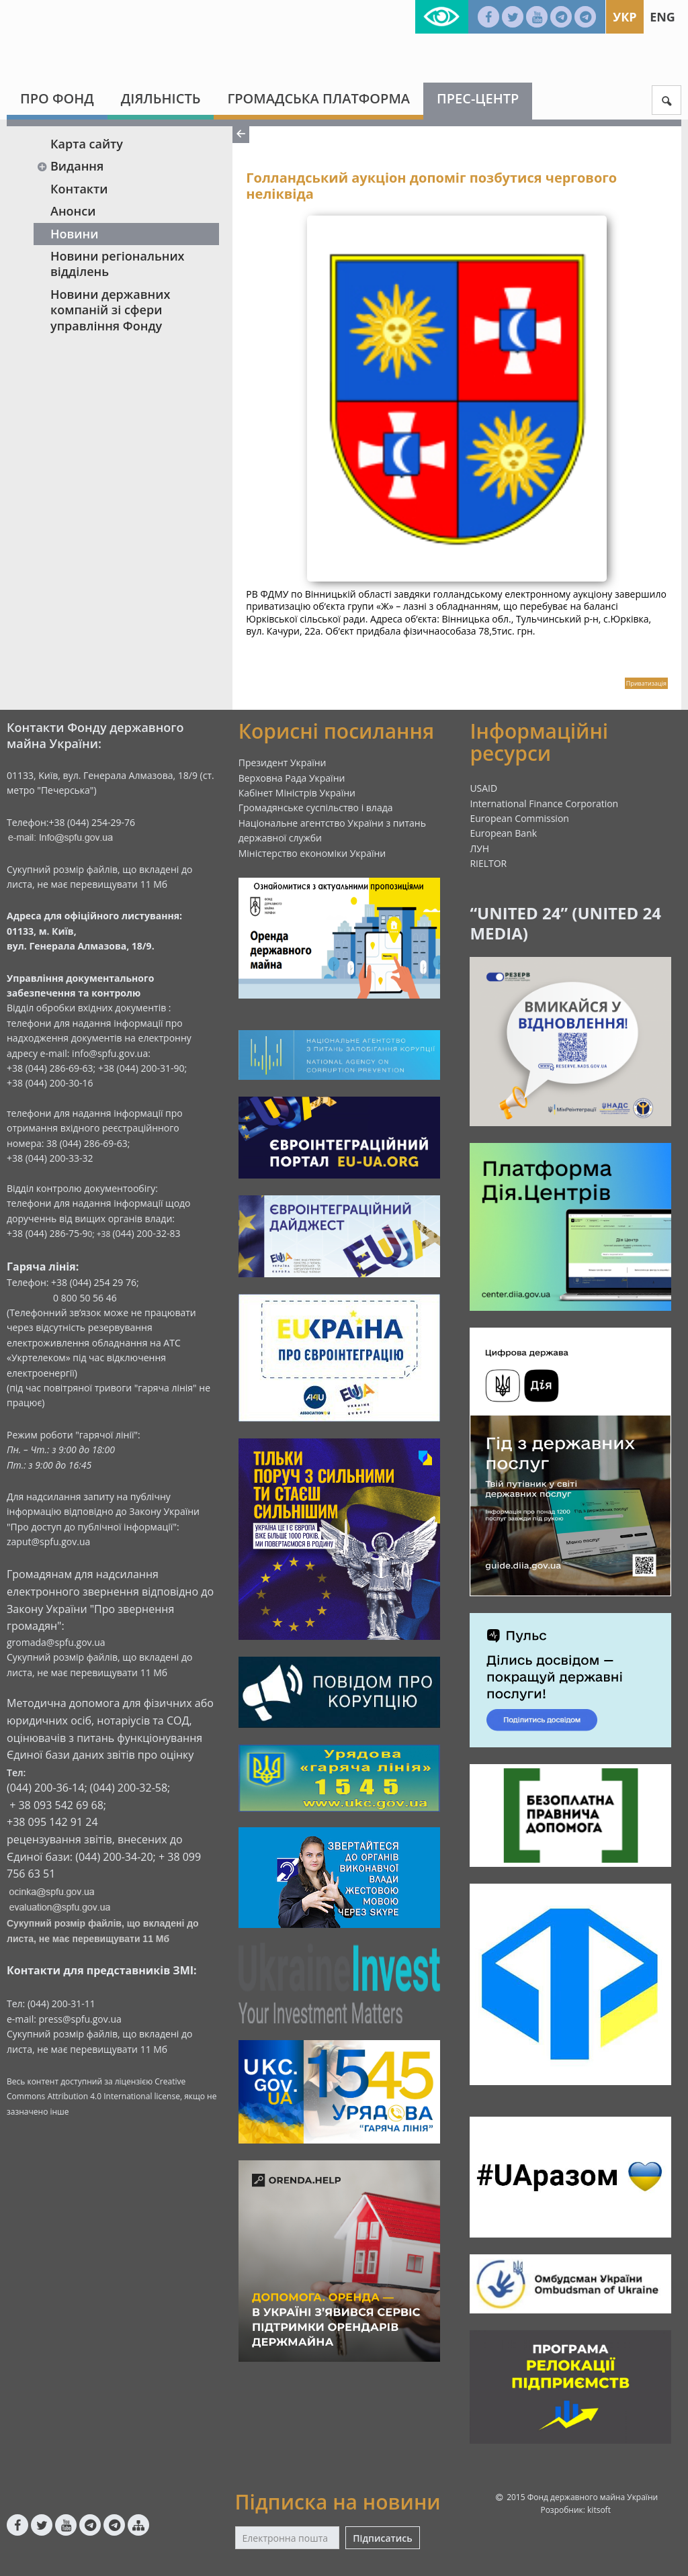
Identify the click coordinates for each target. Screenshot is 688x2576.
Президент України (283, 762)
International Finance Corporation (544, 803)
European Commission (519, 818)
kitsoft (599, 2510)
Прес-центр (478, 98)
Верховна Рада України (292, 778)
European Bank (503, 833)
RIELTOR (488, 863)
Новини (74, 234)
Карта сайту (86, 144)
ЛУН (479, 848)
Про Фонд (57, 98)
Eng (662, 17)
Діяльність (161, 98)
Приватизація (646, 683)
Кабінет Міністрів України (297, 792)
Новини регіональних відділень (117, 263)
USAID (483, 788)
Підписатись (382, 2538)
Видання (69, 166)
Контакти (79, 189)
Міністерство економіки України (312, 853)
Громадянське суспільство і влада (316, 807)
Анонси (72, 211)
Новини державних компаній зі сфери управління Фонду (110, 310)
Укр (624, 17)
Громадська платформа (318, 98)
